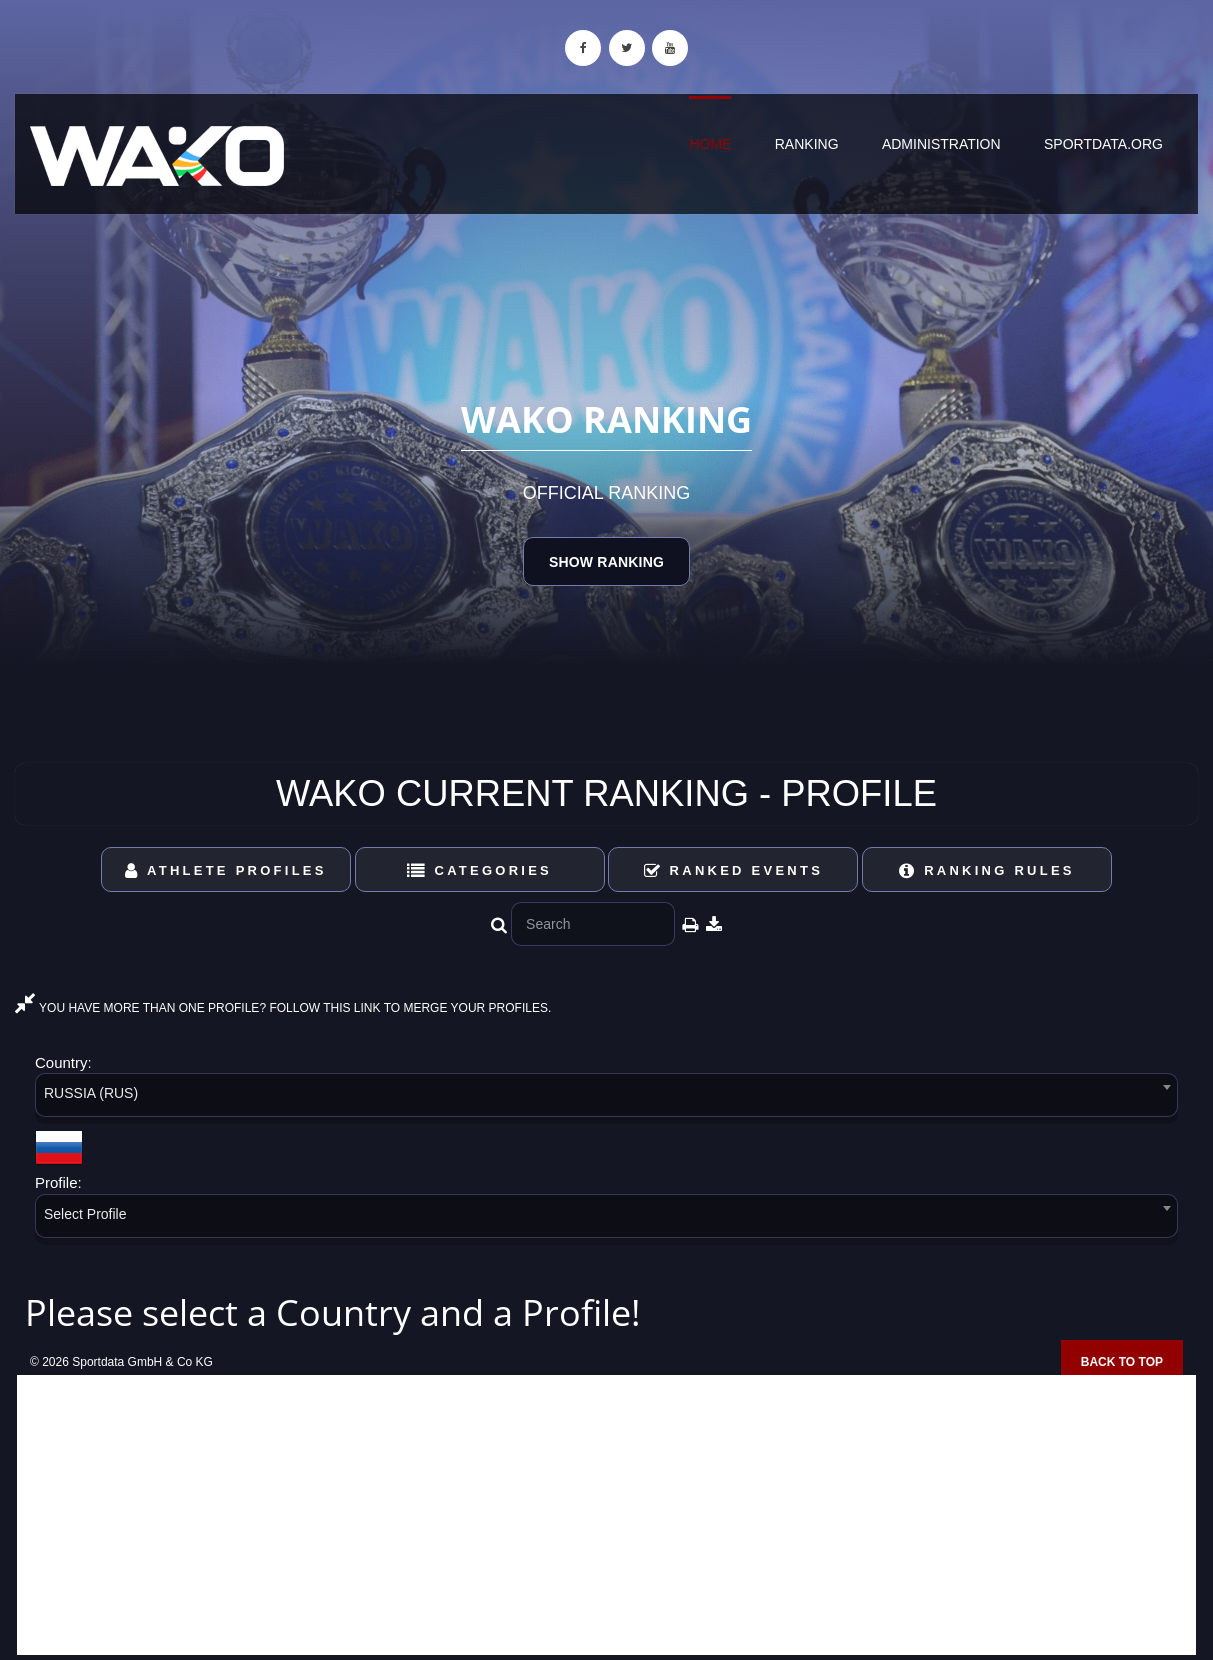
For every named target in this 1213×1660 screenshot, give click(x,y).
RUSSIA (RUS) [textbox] (91, 1093)
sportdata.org (1103, 144)
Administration (941, 144)
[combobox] (606, 1098)
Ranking (807, 144)
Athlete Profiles (225, 870)
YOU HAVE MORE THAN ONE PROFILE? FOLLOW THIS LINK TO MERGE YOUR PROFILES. (283, 1008)
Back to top (1122, 1362)
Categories (479, 870)
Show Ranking (606, 562)
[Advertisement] (606, 1515)
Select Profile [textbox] (85, 1214)
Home (710, 144)
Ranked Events (734, 870)
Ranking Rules (987, 870)
